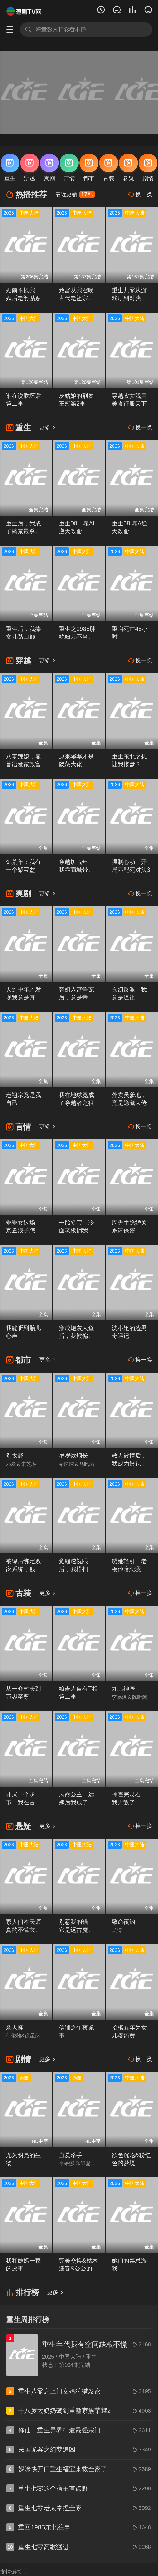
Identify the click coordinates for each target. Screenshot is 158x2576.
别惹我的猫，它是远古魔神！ (76, 1929)
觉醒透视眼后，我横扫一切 (76, 1569)
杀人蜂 (14, 2027)
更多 (47, 427)
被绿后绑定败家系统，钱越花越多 (23, 1569)
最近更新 (75, 194)
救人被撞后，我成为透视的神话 (129, 1463)
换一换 (140, 195)
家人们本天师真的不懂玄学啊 (23, 1929)
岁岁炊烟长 (73, 1455)
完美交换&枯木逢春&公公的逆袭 (78, 2268)
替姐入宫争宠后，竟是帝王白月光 (76, 997)
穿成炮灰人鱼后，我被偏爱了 (76, 1336)
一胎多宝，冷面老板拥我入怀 (76, 1230)
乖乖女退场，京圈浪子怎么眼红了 (23, 1230)
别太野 (14, 1455)
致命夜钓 (123, 1921)
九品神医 (123, 1688)
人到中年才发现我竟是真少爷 (23, 997)
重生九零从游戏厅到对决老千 (129, 298)
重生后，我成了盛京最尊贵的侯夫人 (23, 531)
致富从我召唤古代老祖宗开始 (76, 298)
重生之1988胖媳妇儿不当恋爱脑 (77, 637)
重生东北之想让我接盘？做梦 (129, 764)
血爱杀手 (70, 2155)
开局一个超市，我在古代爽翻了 (23, 1802)
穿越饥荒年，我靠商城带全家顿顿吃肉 (76, 870)
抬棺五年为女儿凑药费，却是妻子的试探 (129, 2035)
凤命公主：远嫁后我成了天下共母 (76, 1802)
